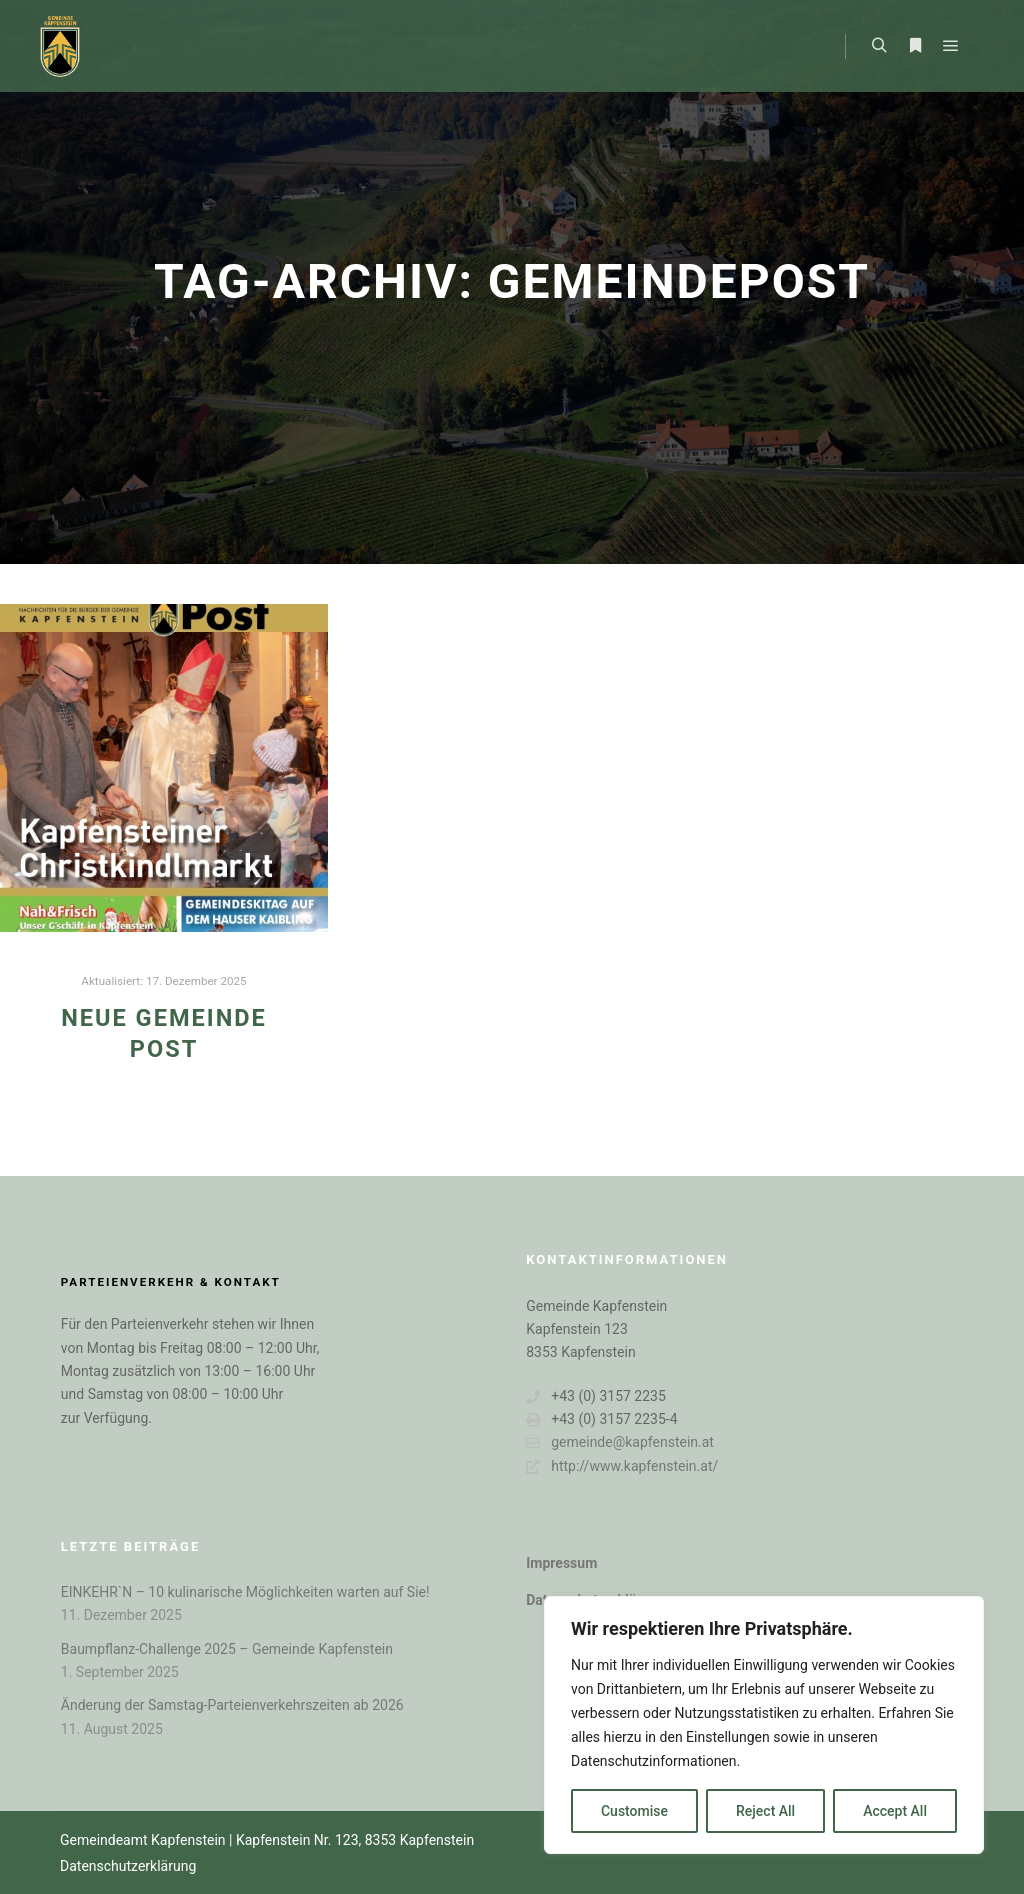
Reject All (765, 1811)
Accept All (895, 1811)
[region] (764, 1725)
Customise (634, 1811)
